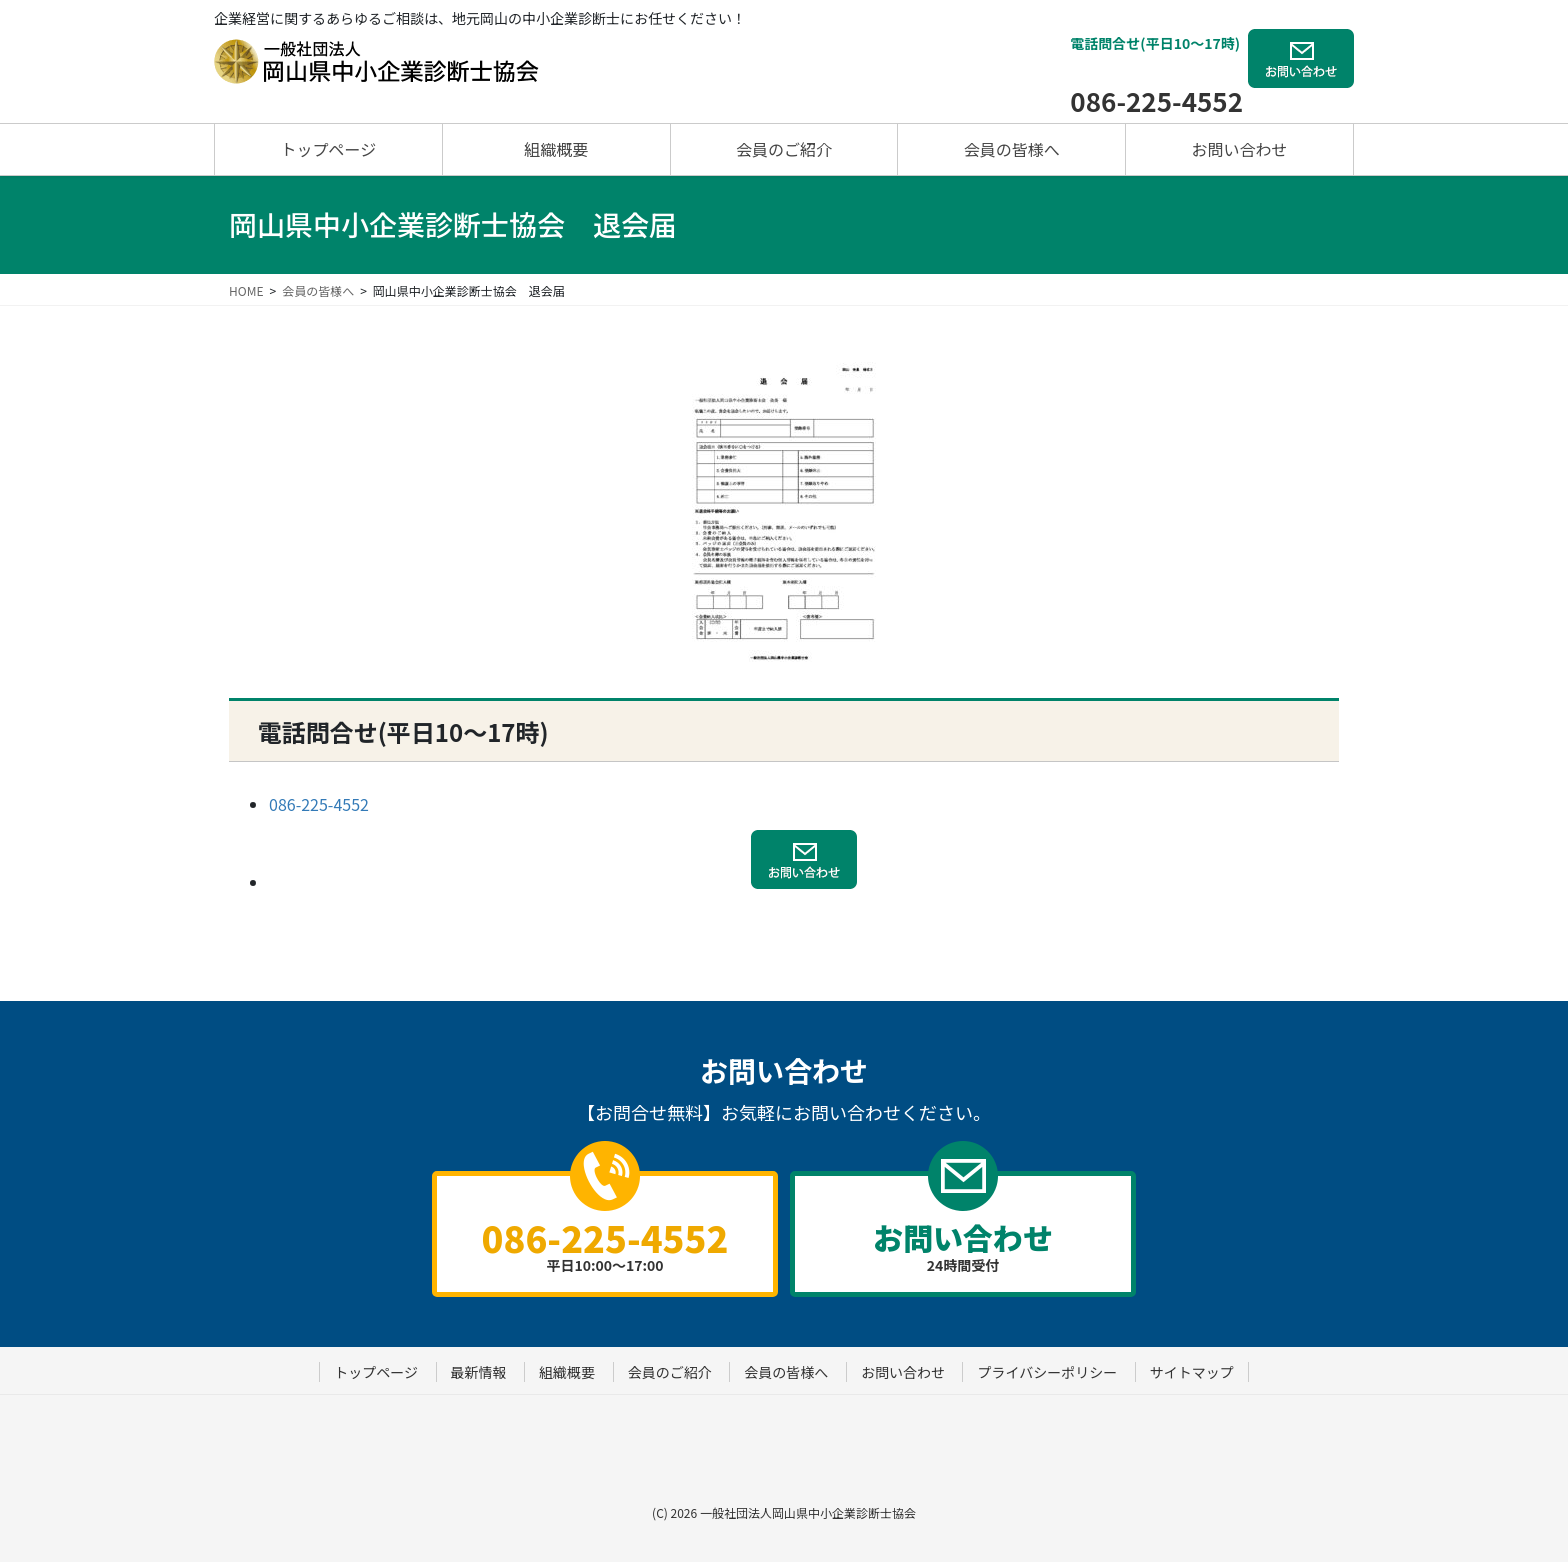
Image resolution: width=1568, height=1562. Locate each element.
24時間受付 (963, 1245)
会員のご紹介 (670, 1372)
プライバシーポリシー (1047, 1372)
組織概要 (567, 1372)
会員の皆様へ (786, 1372)
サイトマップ (1192, 1372)
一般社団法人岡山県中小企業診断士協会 (808, 1512)
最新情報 (479, 1372)
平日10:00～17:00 (605, 1243)
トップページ (376, 1372)
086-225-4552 (1156, 100)
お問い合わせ (903, 1372)
